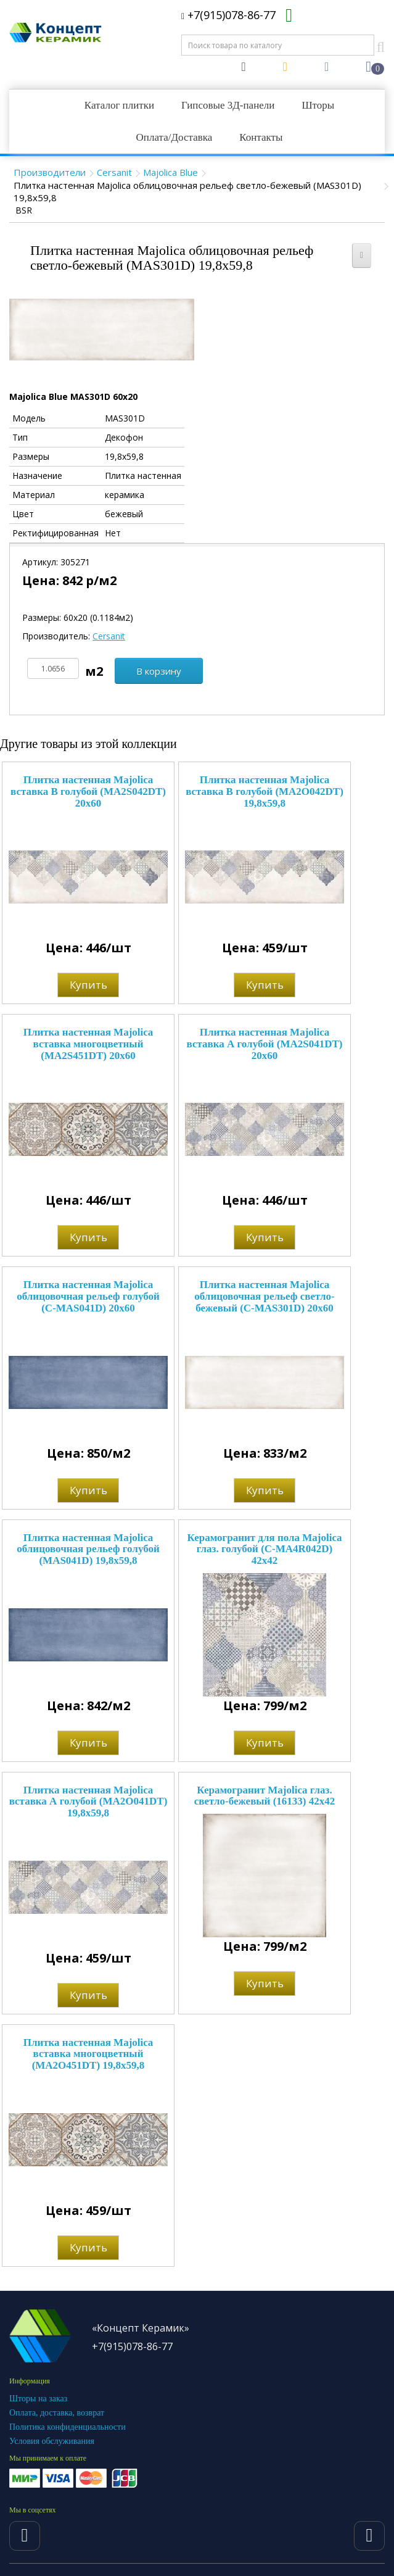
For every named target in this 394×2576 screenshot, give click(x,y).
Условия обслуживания (51, 2441)
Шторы (318, 105)
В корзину (158, 671)
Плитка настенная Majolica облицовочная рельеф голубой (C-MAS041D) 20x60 (88, 1296)
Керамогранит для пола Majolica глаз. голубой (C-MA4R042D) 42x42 (264, 1549)
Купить (88, 985)
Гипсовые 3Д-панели (227, 105)
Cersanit (114, 172)
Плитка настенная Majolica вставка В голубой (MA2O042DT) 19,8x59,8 (264, 791)
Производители (50, 172)
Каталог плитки (119, 105)
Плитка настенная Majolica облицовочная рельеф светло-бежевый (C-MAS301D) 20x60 (264, 1296)
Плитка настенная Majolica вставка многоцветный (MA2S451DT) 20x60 (88, 1043)
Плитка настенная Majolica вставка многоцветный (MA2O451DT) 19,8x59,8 (88, 2054)
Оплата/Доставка (174, 137)
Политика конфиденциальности (67, 2427)
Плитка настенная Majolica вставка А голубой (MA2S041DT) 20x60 (265, 1043)
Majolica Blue (170, 172)
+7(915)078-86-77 (228, 14)
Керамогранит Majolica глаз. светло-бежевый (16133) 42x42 (264, 1796)
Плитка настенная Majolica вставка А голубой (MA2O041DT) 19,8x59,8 (88, 1801)
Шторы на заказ (38, 2398)
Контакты (260, 137)
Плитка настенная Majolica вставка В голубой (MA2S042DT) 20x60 (88, 791)
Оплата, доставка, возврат (56, 2412)
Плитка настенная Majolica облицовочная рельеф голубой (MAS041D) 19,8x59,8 (88, 1549)
